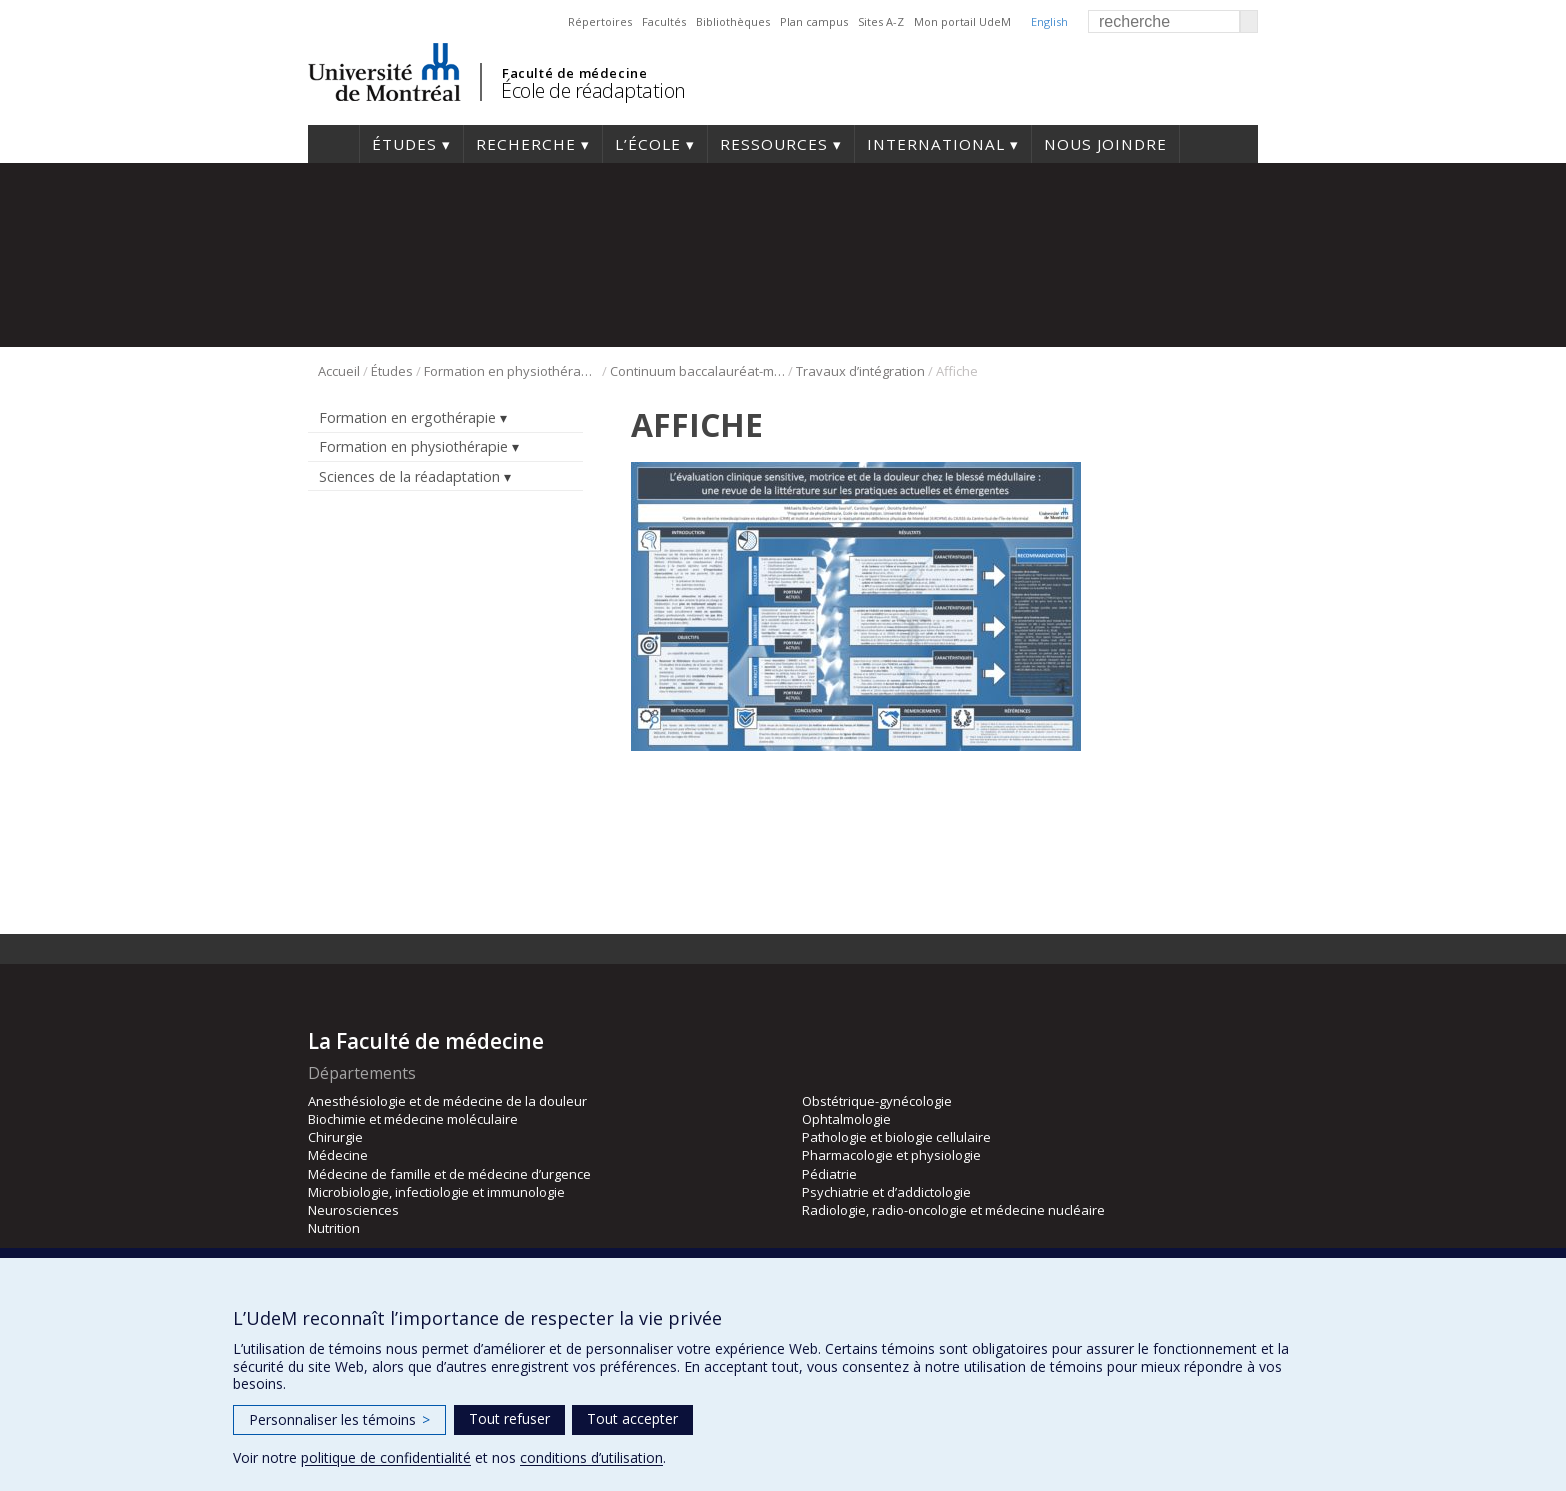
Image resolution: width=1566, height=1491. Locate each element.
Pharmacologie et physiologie (891, 1155)
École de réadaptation (593, 90)
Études (404, 144)
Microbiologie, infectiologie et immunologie (436, 1192)
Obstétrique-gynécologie (877, 1101)
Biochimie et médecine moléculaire (413, 1119)
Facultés (664, 21)
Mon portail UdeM (962, 21)
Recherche (526, 144)
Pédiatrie (829, 1174)
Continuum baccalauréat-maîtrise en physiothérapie (697, 371)
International (936, 144)
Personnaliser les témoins (339, 1419)
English (1049, 21)
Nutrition (334, 1228)
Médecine (338, 1155)
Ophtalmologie (846, 1119)
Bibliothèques (733, 21)
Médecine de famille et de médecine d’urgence (449, 1174)
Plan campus (814, 21)
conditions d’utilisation (591, 1457)
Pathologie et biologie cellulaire (896, 1137)
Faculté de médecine (574, 73)
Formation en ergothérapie (407, 417)
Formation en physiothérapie (511, 371)
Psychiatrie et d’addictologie (886, 1192)
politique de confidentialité (386, 1457)
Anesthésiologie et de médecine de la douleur (447, 1101)
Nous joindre (1105, 144)
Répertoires (600, 21)
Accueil (333, 144)
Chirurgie (335, 1137)
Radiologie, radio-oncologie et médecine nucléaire (953, 1210)
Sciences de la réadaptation (409, 476)
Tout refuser (509, 1418)
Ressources (774, 144)
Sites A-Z (881, 21)
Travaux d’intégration (860, 371)
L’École (648, 144)
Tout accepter (632, 1418)
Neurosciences (353, 1210)
